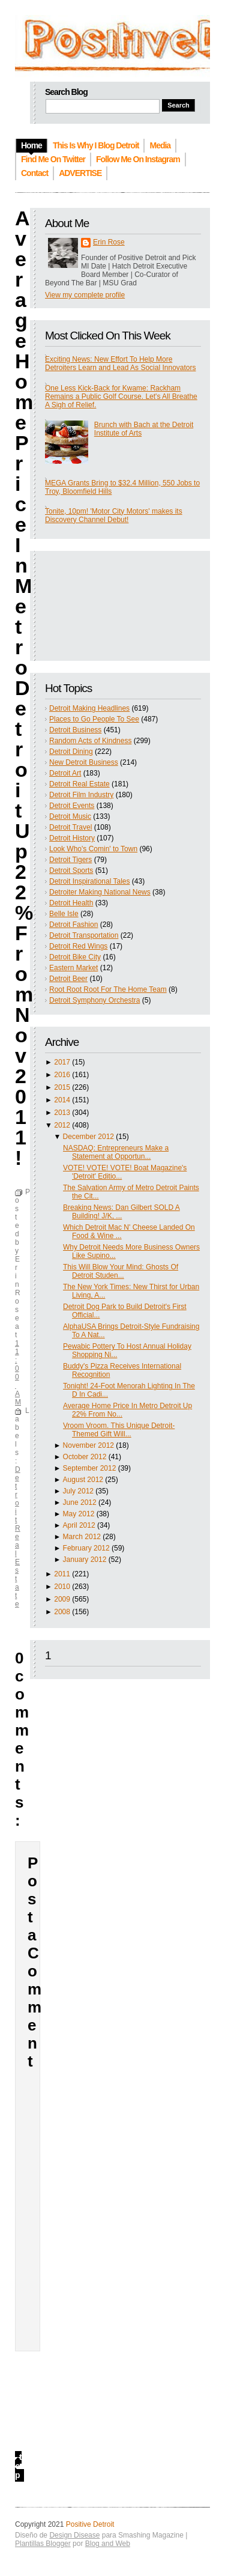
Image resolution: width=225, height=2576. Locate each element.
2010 (62, 1586)
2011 (62, 1574)
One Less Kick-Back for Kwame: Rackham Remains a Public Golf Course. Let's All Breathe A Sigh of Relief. (121, 396)
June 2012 (80, 1502)
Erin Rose (109, 242)
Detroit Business (75, 730)
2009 (62, 1599)
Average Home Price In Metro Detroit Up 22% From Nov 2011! (23, 688)
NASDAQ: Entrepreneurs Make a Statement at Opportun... (116, 1152)
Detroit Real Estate (79, 784)
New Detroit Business (83, 762)
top (18, 2466)
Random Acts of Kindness (90, 741)
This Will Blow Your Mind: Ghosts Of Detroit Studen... (120, 1271)
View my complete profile (85, 295)
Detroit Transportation (83, 935)
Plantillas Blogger (43, 2543)
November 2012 (88, 1445)
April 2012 (79, 1525)
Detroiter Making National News (100, 892)
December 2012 (88, 1136)
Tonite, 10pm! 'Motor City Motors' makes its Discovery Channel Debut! (113, 515)
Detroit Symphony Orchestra (94, 1000)
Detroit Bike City (75, 957)
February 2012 (86, 1548)
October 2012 (85, 1457)
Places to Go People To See (94, 719)
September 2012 (89, 1468)
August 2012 (83, 1479)
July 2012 (78, 1491)
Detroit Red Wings (78, 946)
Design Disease (74, 2535)
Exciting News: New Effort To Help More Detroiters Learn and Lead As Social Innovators (120, 363)
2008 (62, 1612)
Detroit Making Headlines (89, 708)
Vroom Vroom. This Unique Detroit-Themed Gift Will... (119, 1429)
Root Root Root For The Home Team (108, 989)
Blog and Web (107, 2543)
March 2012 (82, 1537)
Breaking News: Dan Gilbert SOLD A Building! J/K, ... (121, 1211)
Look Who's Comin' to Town (93, 849)
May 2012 (79, 1514)
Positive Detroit (90, 2524)
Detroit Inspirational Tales (89, 881)
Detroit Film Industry (81, 795)
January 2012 (85, 1559)
